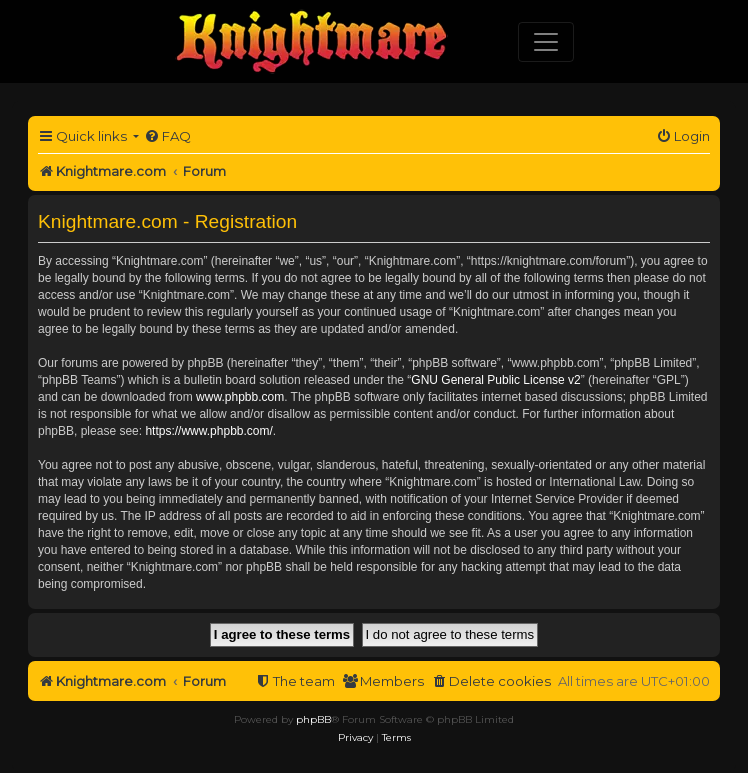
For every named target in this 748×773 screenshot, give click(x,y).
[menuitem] (167, 136)
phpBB (313, 719)
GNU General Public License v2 (495, 380)
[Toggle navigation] (546, 42)
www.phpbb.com (240, 397)
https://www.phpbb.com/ (208, 431)
